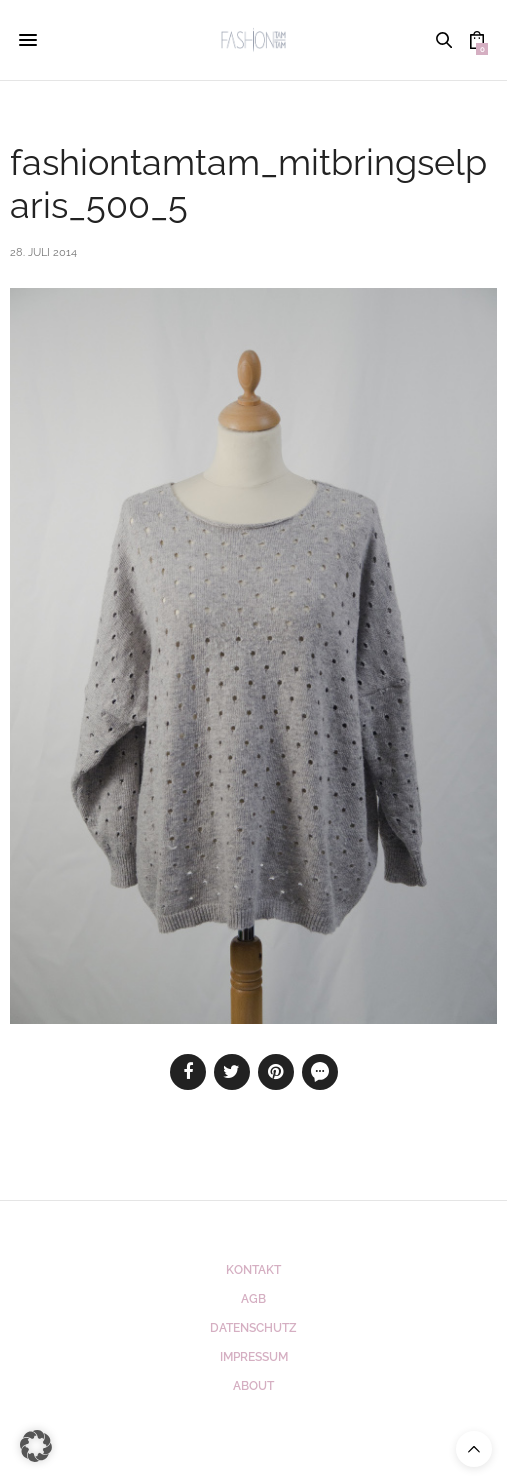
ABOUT (253, 1386)
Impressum (254, 1357)
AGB (253, 1299)
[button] (36, 1446)
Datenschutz (253, 1328)
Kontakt (253, 1270)
